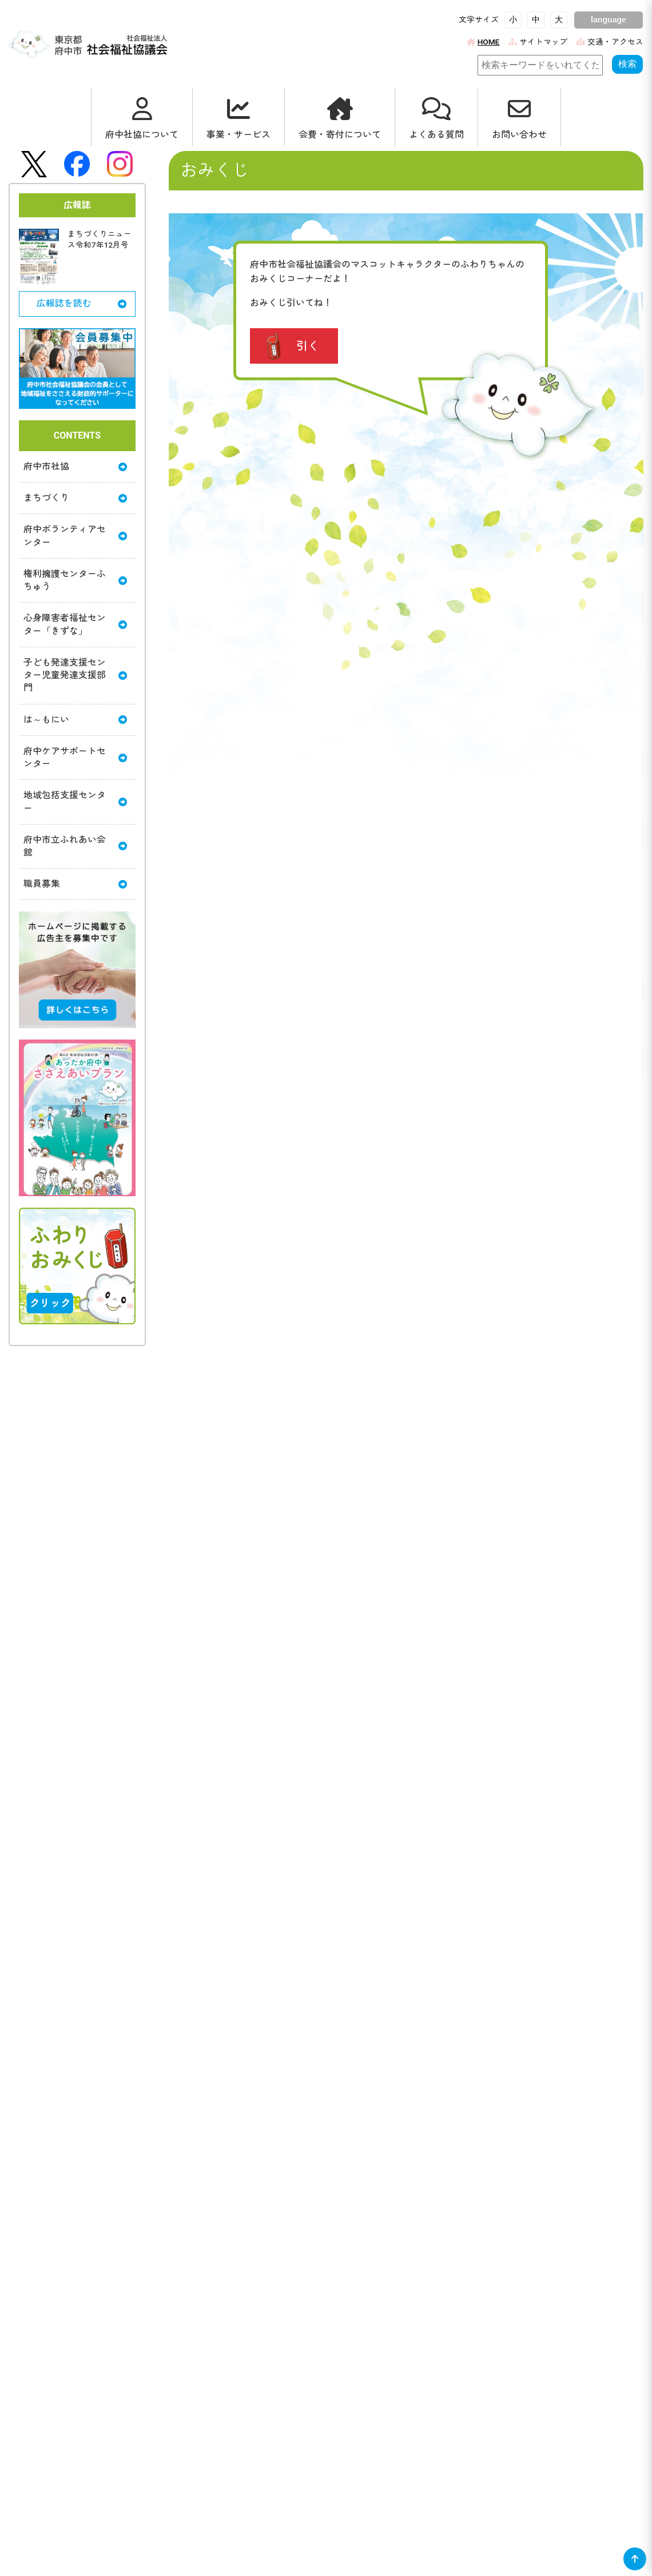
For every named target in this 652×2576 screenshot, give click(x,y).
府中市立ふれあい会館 (75, 847)
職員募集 (75, 885)
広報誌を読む (81, 303)
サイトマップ (537, 41)
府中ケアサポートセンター (75, 758)
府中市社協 (75, 466)
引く (307, 346)
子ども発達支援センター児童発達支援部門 (75, 676)
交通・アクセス (610, 41)
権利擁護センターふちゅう (75, 580)
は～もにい (75, 720)
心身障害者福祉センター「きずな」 (75, 625)
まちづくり (75, 498)
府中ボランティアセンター (75, 536)
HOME (483, 41)
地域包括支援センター (75, 803)
